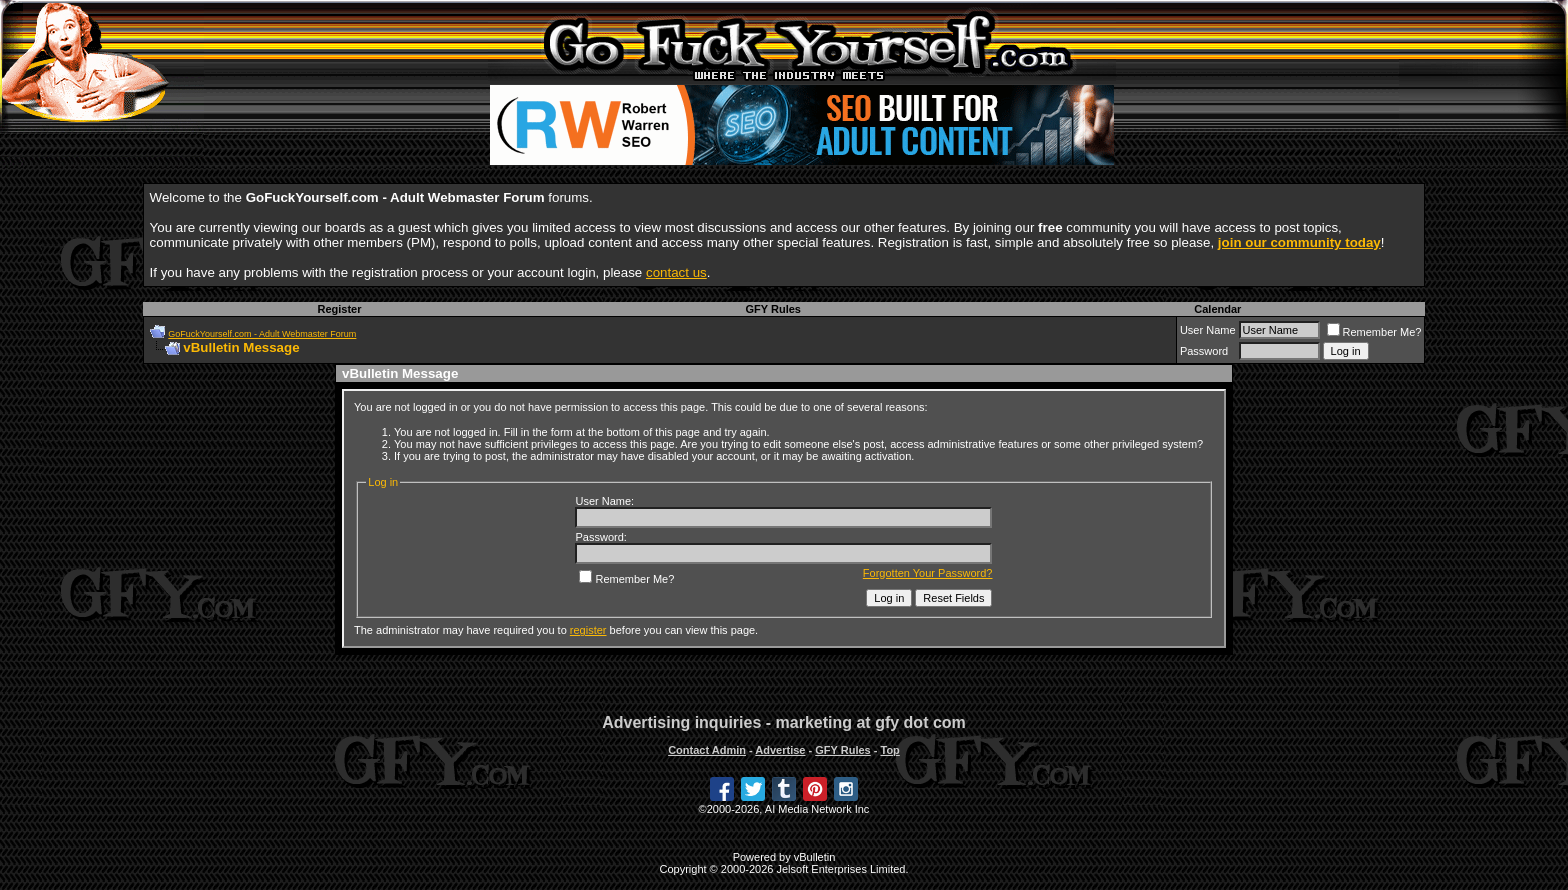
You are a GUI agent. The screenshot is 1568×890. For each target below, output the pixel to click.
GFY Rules (773, 309)
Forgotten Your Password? (928, 573)
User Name (1208, 330)
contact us (676, 272)
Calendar (1217, 309)
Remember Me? (1374, 332)
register (588, 630)
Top (889, 750)
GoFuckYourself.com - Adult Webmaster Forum (262, 334)
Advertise (780, 750)
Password (1204, 351)
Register (339, 309)
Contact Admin (707, 750)
